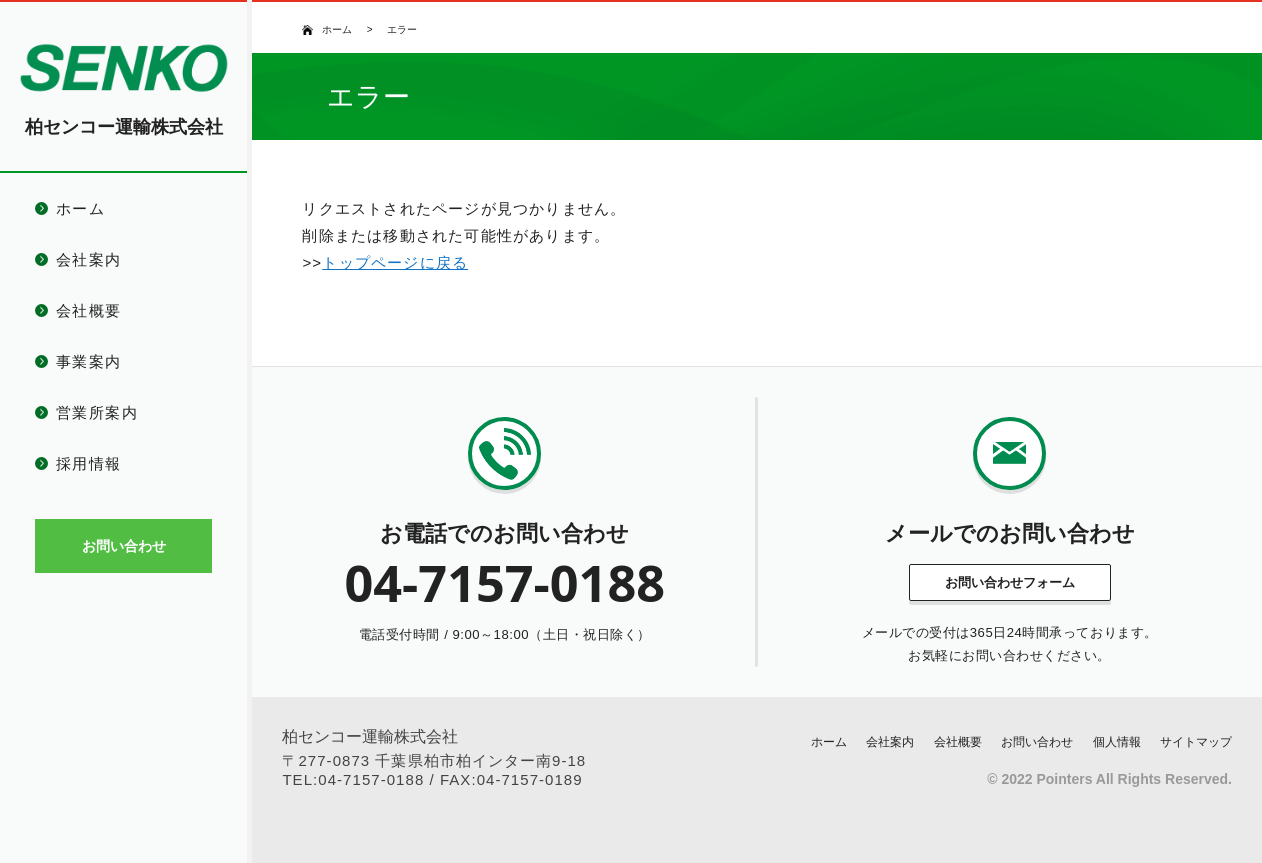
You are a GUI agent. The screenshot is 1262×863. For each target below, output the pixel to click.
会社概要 (89, 310)
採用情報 (89, 463)
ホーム (80, 208)
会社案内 (89, 259)
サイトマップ (1196, 742)
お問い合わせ (1037, 742)
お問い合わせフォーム (1010, 582)
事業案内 (89, 361)
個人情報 (1117, 742)
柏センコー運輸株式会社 (124, 127)
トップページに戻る (395, 262)
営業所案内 (97, 412)
